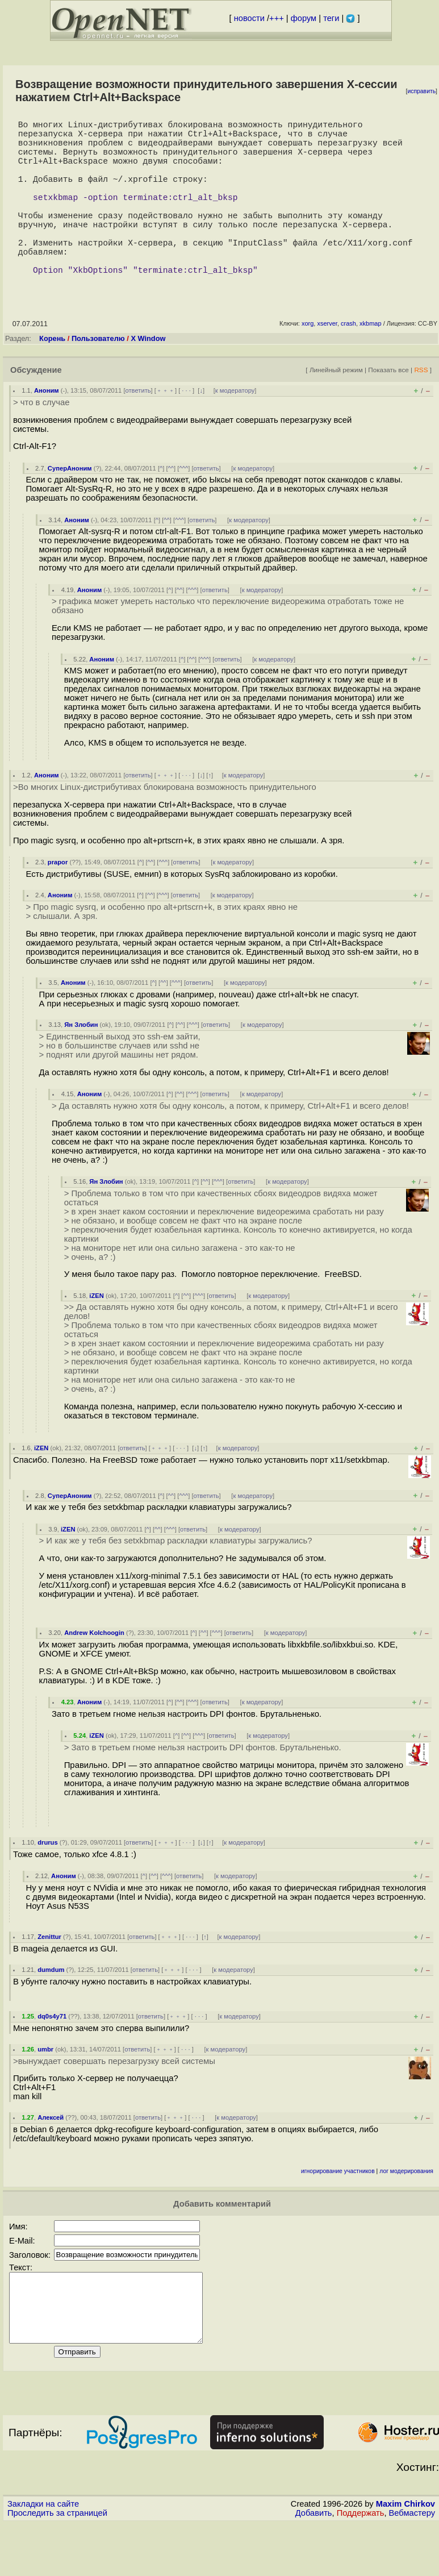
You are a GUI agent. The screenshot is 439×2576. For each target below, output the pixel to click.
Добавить (313, 2565)
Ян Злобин (81, 1063)
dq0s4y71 (51, 2054)
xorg (307, 362)
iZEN (96, 1334)
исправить (421, 91)
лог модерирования (406, 2210)
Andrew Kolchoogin (94, 1671)
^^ (171, 506)
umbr (45, 2087)
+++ (276, 18)
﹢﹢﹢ (165, 429)
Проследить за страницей (57, 2565)
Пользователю (98, 377)
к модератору (235, 429)
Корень (52, 377)
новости (249, 18)
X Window (148, 377)
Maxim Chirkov (405, 2556)
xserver (327, 362)
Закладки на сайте (43, 2556)
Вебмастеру (412, 2565)
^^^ (183, 506)
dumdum (50, 2008)
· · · (186, 429)
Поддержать (360, 2565)
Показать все (388, 408)
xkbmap (370, 362)
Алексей (50, 2156)
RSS (421, 408)
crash (348, 362)
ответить (138, 429)
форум (303, 18)
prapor (58, 900)
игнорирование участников (338, 2210)
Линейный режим (336, 408)
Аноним (46, 429)
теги (331, 18)
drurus (47, 1881)
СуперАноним (70, 506)
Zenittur (49, 1975)
